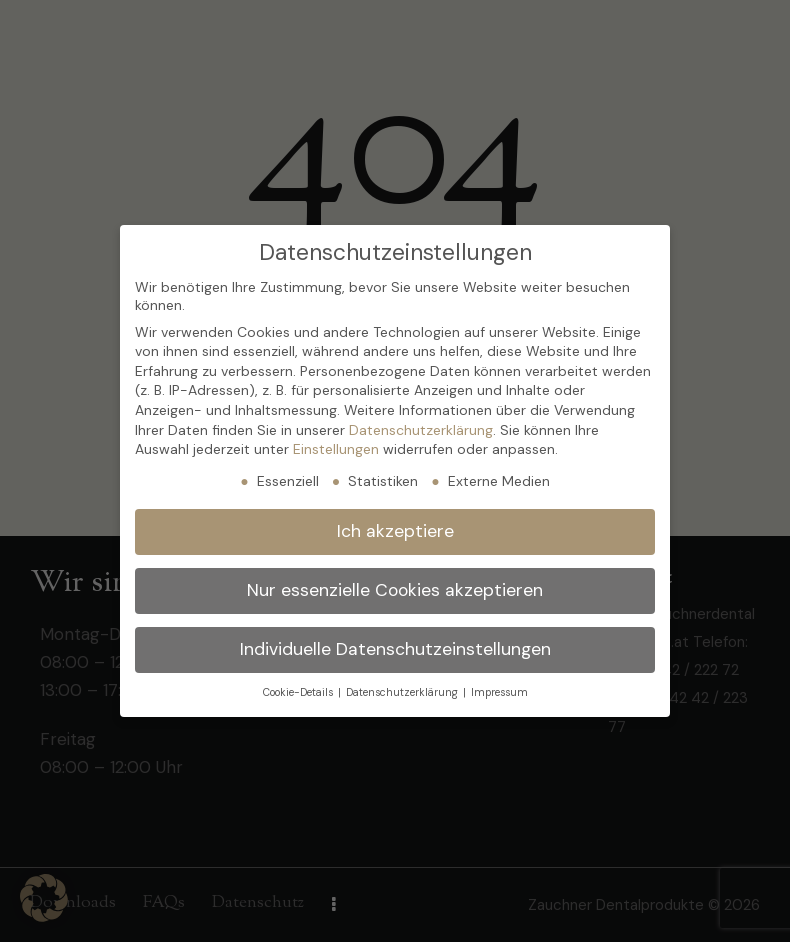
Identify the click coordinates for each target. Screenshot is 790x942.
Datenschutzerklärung (421, 430)
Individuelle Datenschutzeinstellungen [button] (395, 649)
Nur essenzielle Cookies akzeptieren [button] (395, 590)
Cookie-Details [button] (299, 692)
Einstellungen (336, 449)
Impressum (499, 692)
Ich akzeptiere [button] (395, 531)
